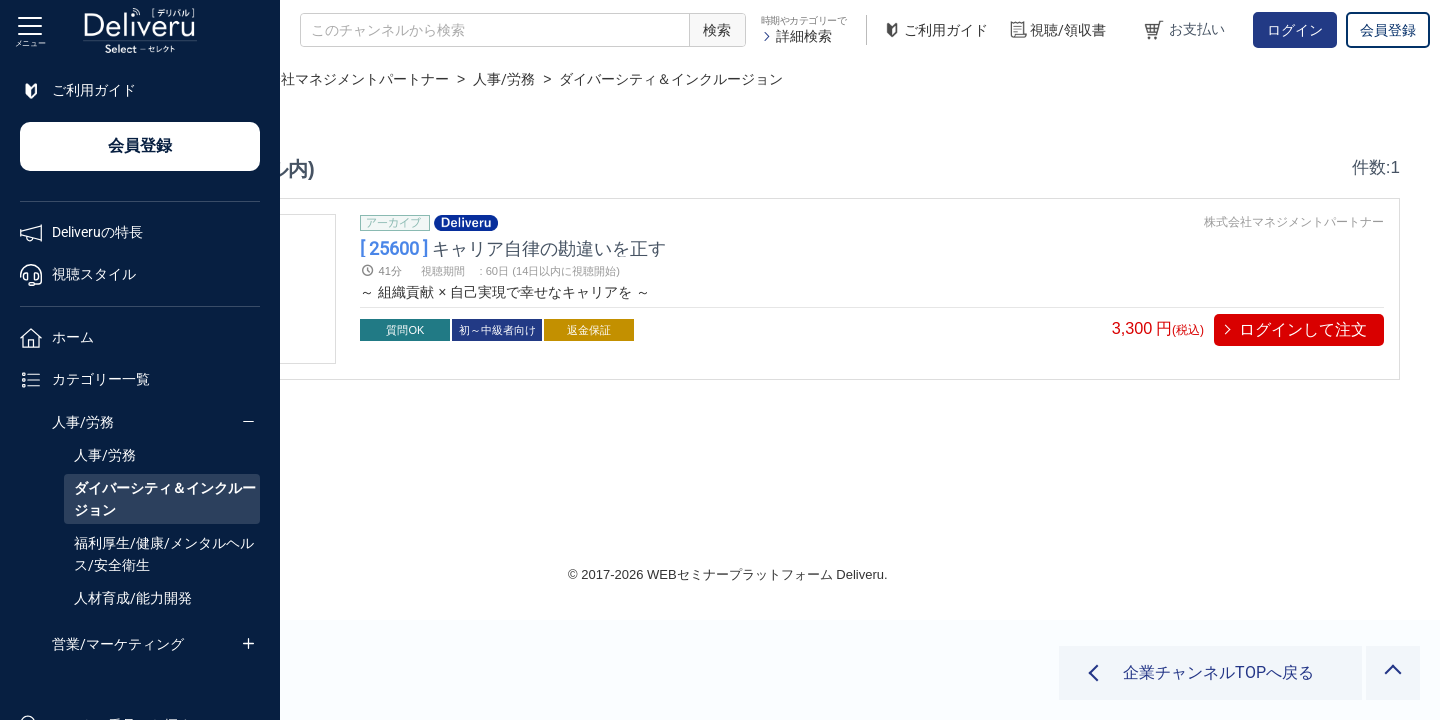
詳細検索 (796, 36)
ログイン (1295, 30)
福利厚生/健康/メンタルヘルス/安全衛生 (164, 554)
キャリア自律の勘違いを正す (720, 247)
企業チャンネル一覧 (416, 79)
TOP (315, 79)
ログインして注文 (1303, 329)
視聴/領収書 (1057, 30)
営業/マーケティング (118, 644)
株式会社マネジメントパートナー (608, 79)
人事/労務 (83, 422)
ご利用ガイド (935, 30)
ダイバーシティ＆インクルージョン (165, 499)
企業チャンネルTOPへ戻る (1218, 672)
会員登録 (1388, 30)
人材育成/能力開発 (133, 598)
